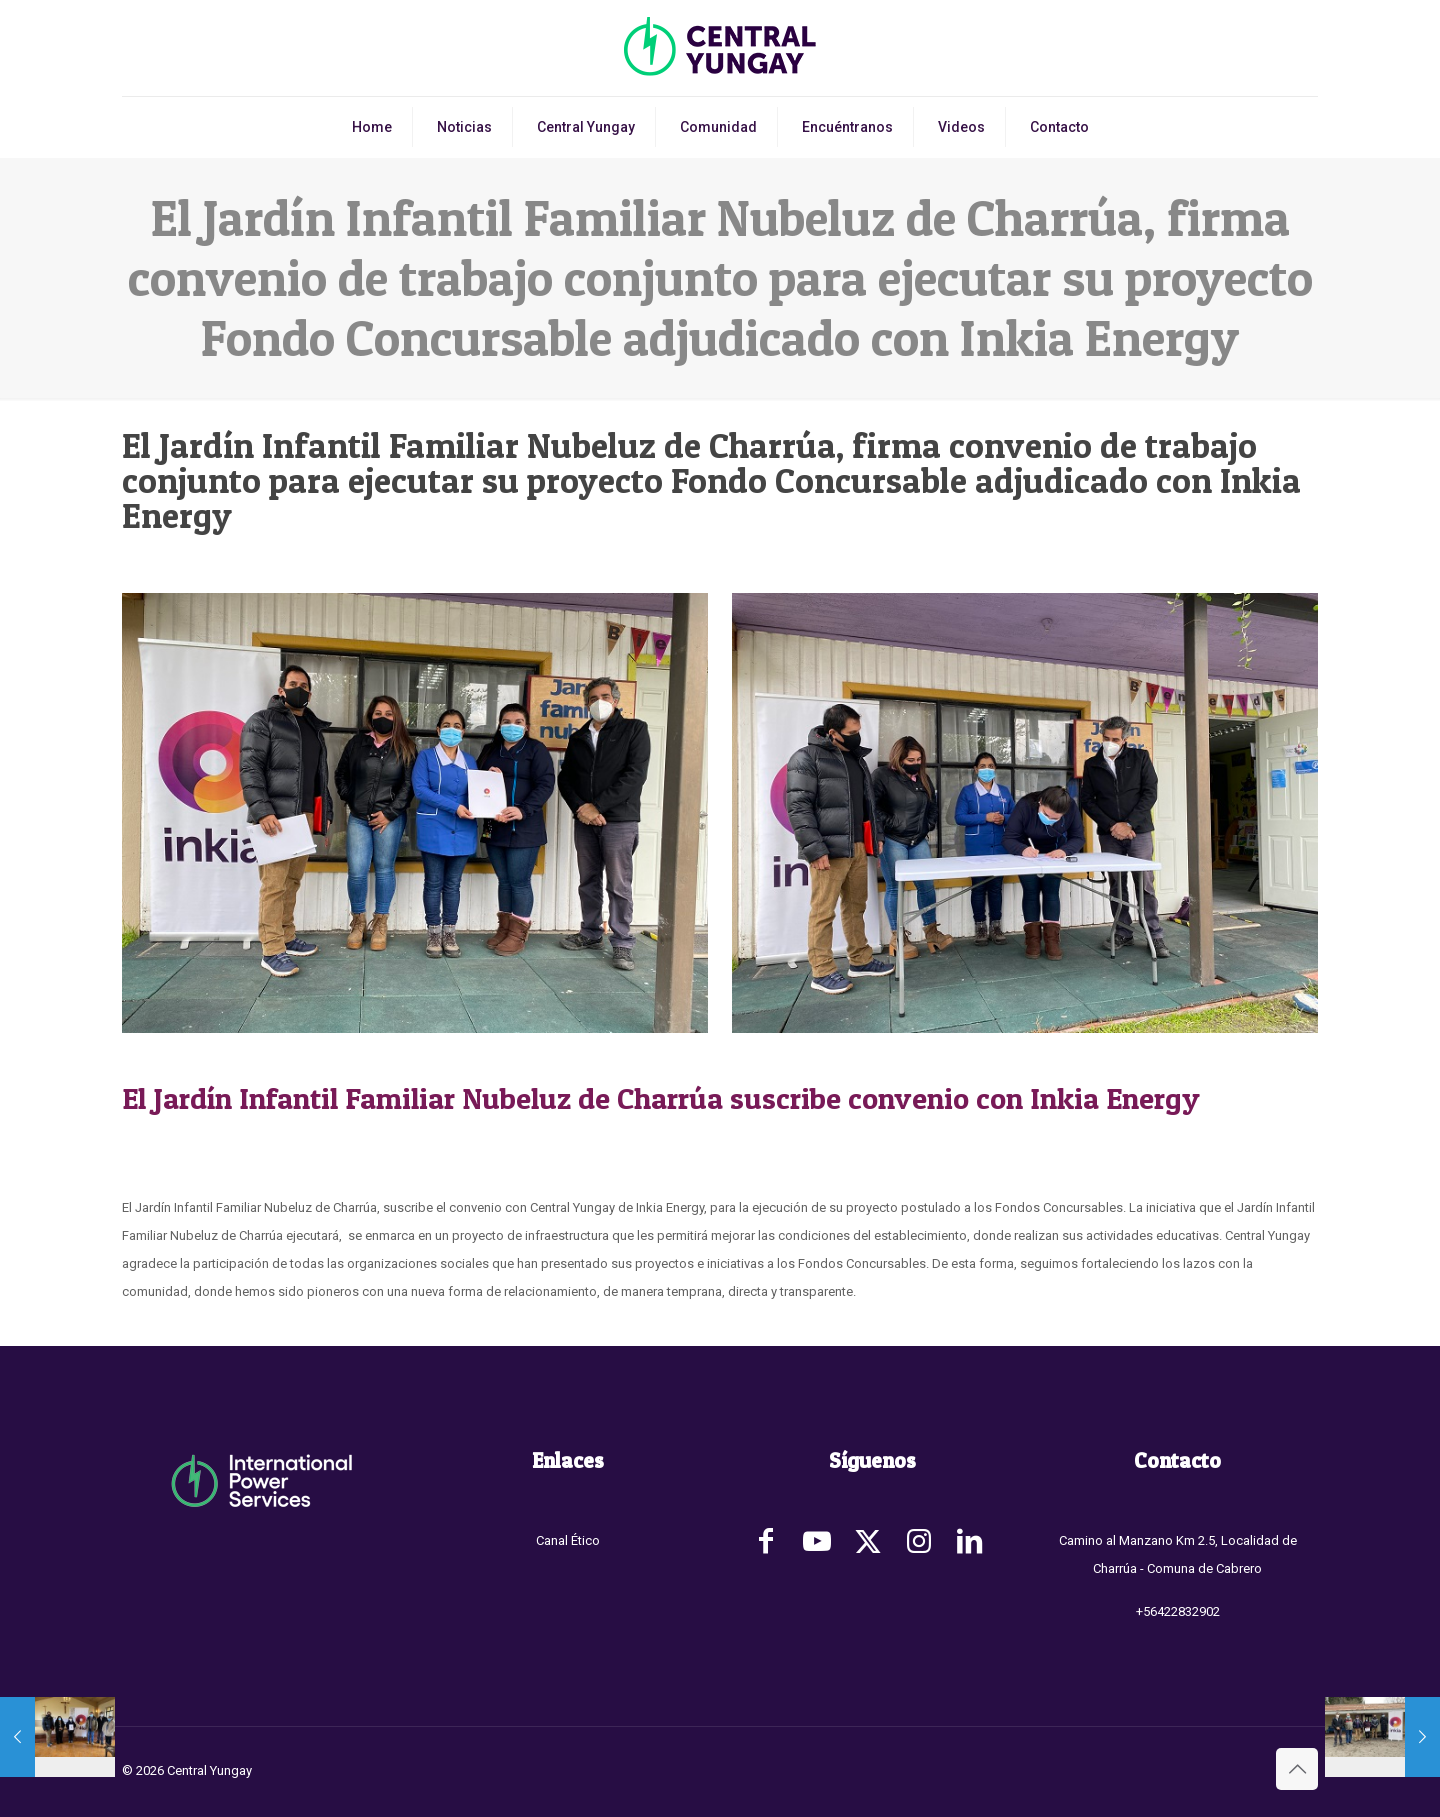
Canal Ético (568, 1540)
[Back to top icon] (1297, 1769)
